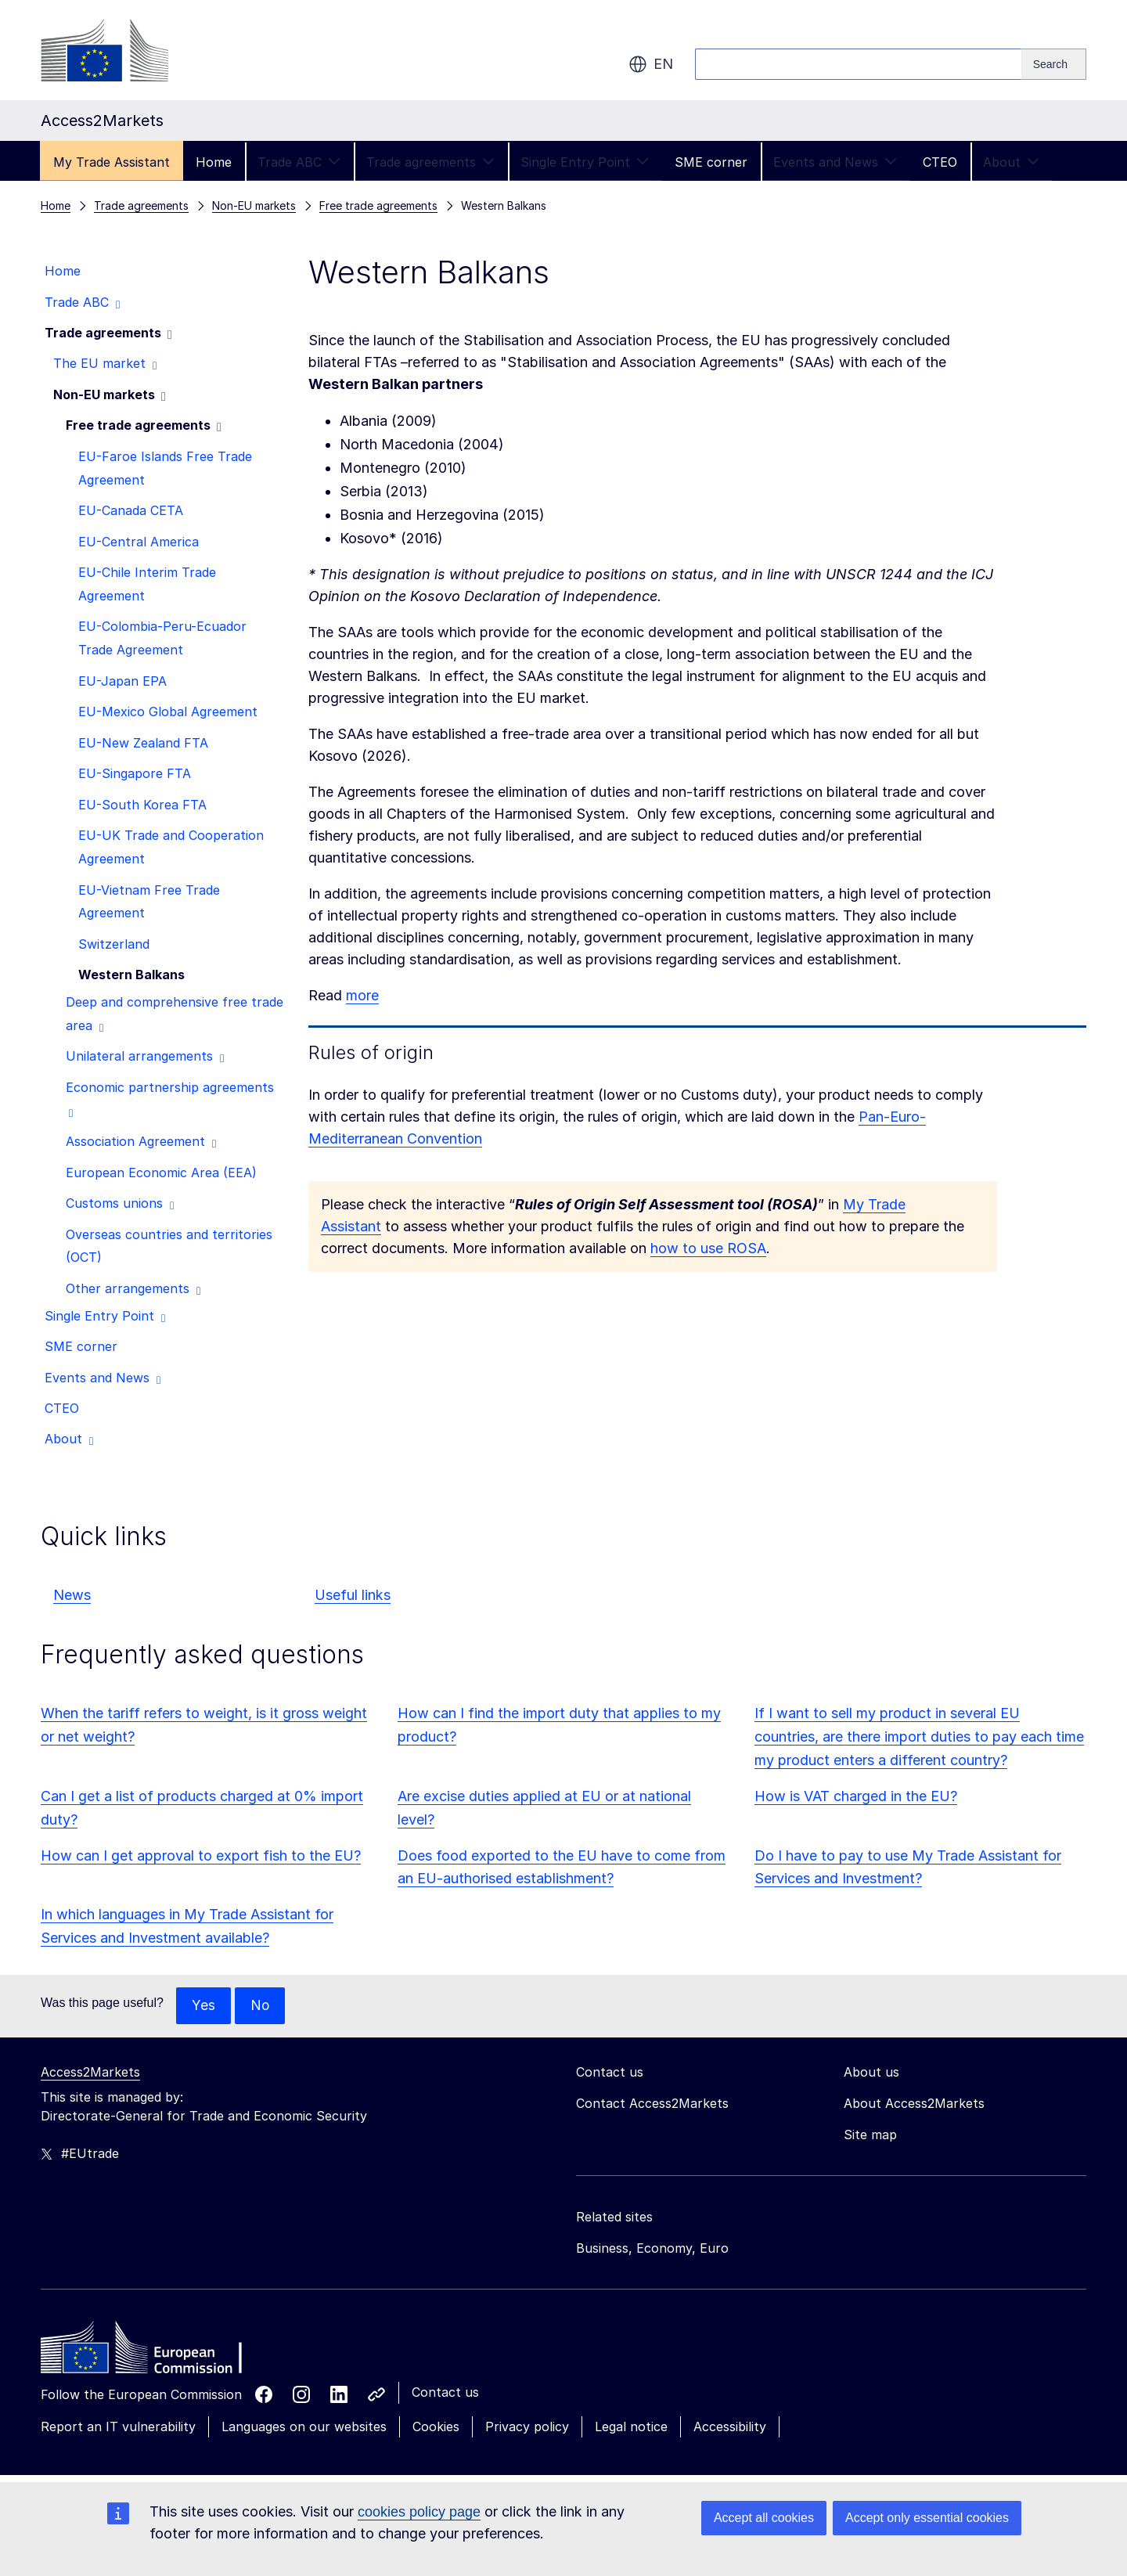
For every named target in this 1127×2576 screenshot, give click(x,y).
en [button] (650, 64)
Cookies (435, 2427)
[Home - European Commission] (154, 2352)
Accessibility (729, 2427)
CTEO (940, 162)
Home (214, 162)
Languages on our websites (304, 2427)
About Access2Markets (914, 2104)
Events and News (835, 162)
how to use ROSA (708, 1248)
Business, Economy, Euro (652, 2249)
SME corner (711, 162)
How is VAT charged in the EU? (855, 1796)
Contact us (445, 2393)
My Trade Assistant (111, 162)
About (1011, 162)
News (72, 1595)
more (362, 995)
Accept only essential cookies (927, 2517)
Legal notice (631, 2427)
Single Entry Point (584, 162)
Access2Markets (90, 2073)
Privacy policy (527, 2427)
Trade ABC (298, 162)
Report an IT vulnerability (118, 2427)
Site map (870, 2135)
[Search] (1053, 64)
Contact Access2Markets (652, 2104)
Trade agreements (430, 162)
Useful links (353, 1595)
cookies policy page (419, 2512)
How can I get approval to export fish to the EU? (201, 1855)
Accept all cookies (764, 2517)
